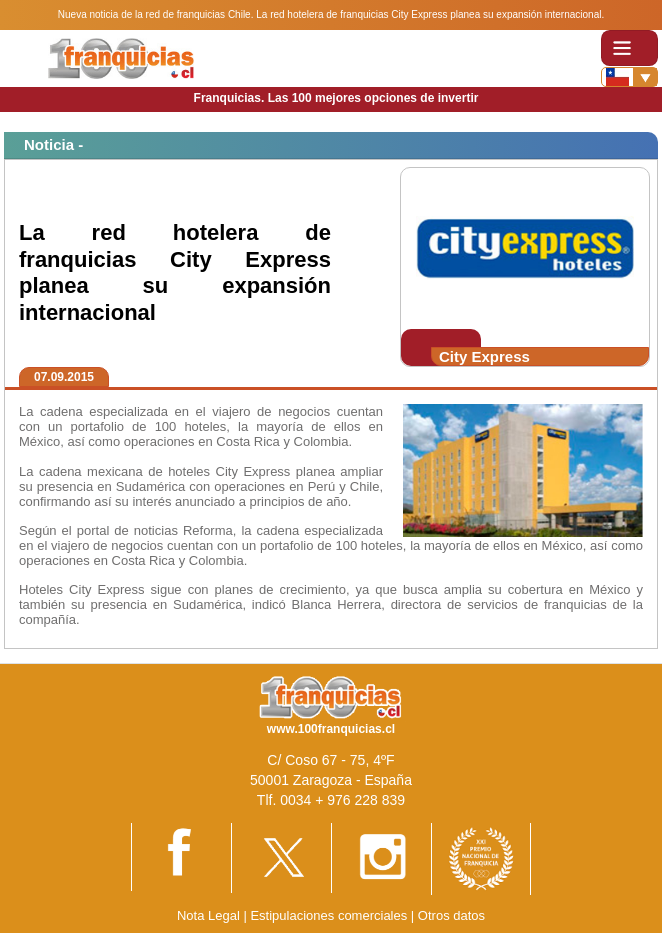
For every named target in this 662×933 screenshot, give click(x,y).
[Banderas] (629, 77)
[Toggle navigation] (629, 47)
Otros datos (451, 915)
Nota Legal (208, 915)
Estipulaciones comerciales (330, 915)
